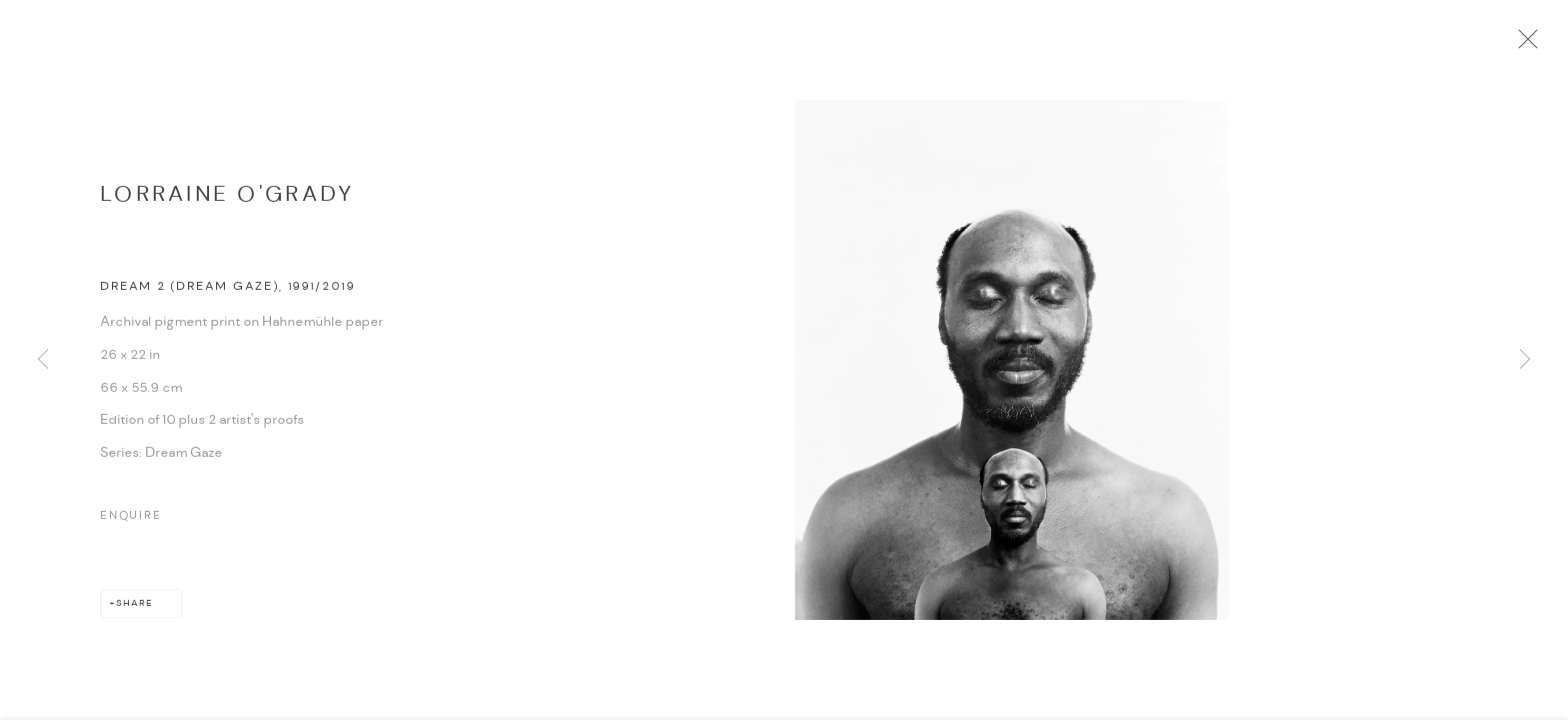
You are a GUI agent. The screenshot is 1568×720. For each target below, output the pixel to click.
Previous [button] (43, 360)
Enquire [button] (131, 520)
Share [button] (134, 608)
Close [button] (1532, 45)
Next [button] (1525, 360)
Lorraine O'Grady (227, 199)
